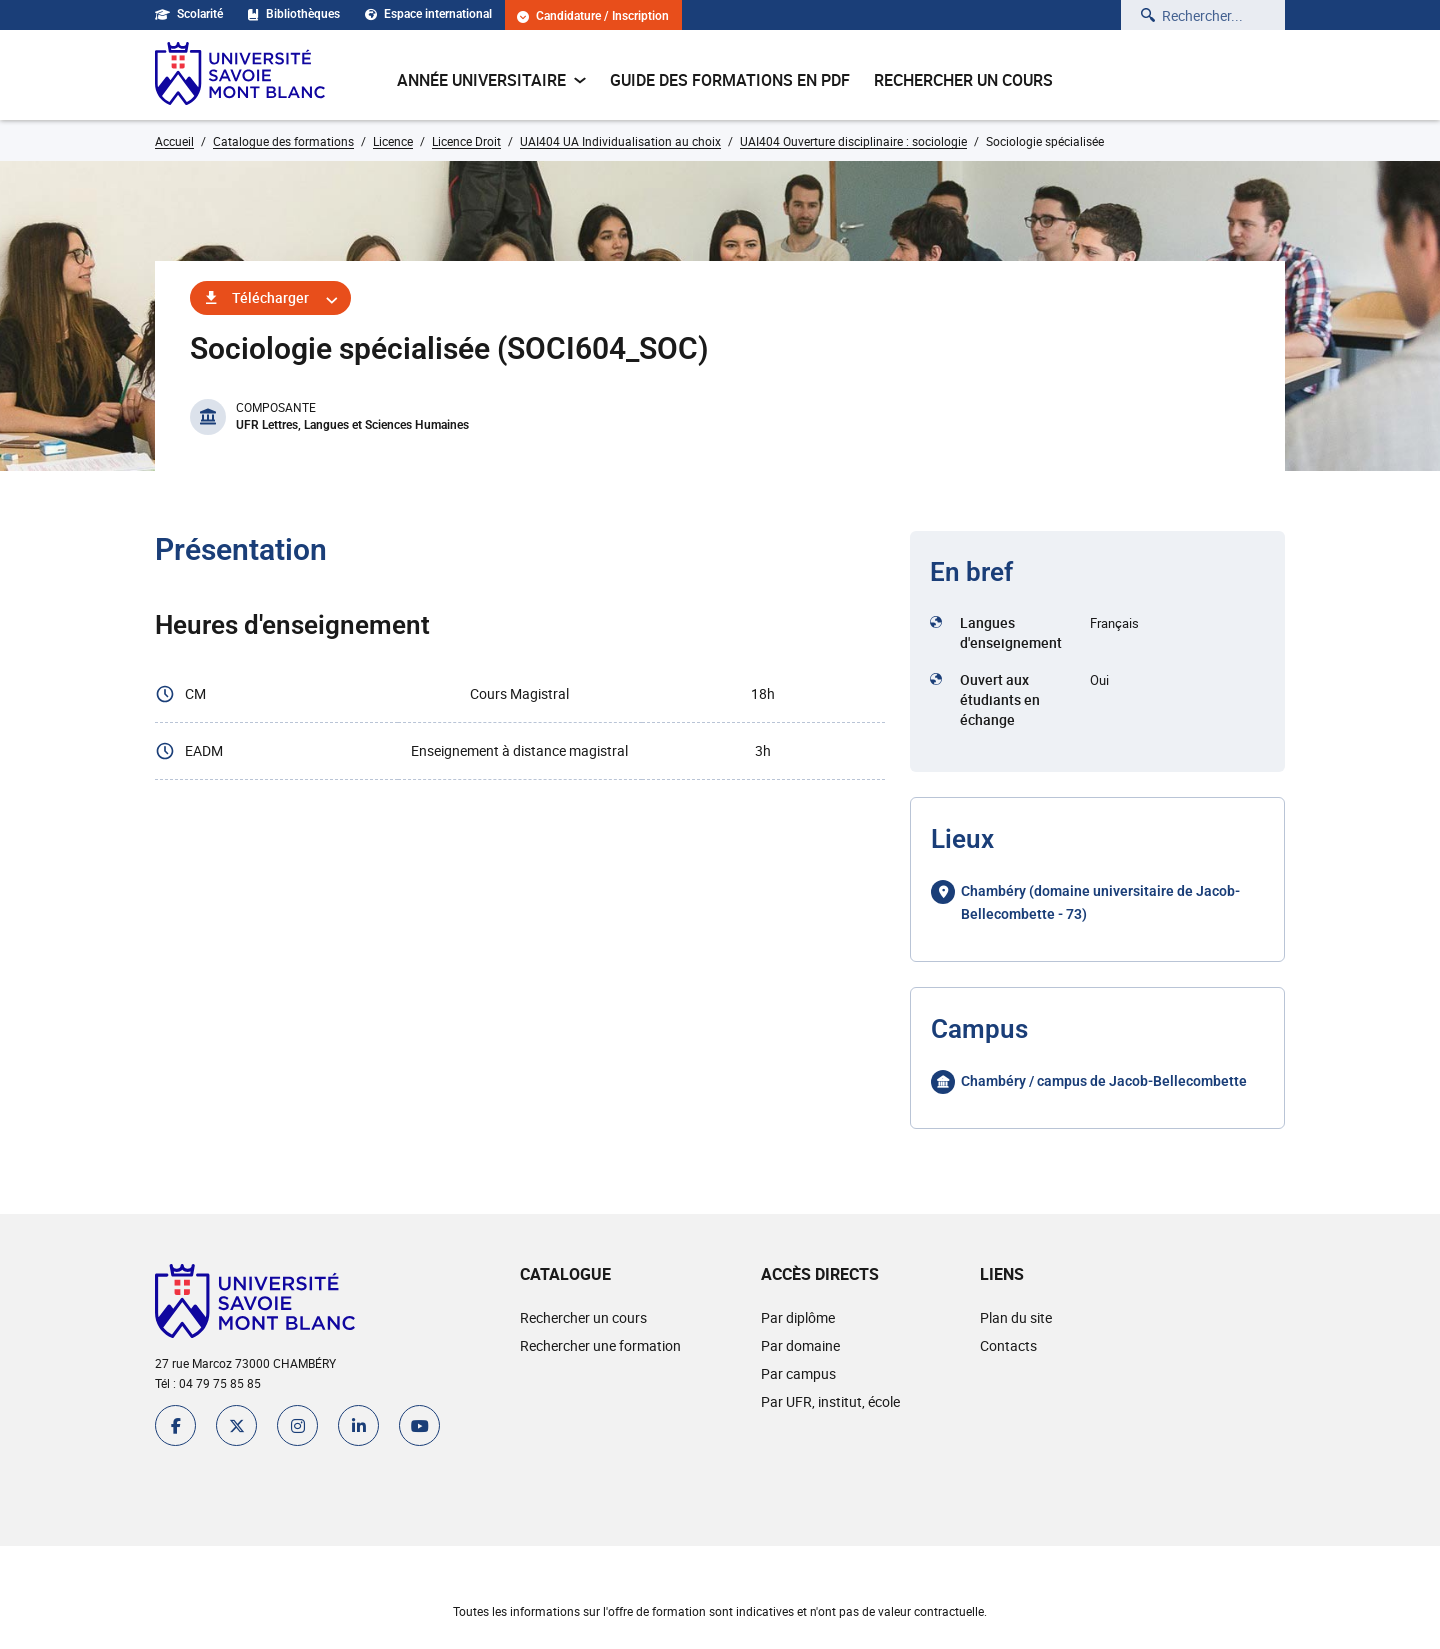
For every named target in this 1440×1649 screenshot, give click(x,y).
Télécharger (270, 297)
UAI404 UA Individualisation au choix (620, 141)
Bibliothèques (294, 14)
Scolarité (189, 14)
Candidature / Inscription (593, 16)
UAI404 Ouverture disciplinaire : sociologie (853, 141)
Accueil (174, 141)
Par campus (798, 1373)
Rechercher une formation (600, 1345)
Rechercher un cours (963, 80)
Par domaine (800, 1345)
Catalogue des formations (283, 141)
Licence (393, 141)
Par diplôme (798, 1317)
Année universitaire (491, 80)
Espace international (428, 14)
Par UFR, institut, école (830, 1401)
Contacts (1008, 1345)
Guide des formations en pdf (730, 80)
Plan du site (1016, 1317)
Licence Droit (466, 141)
